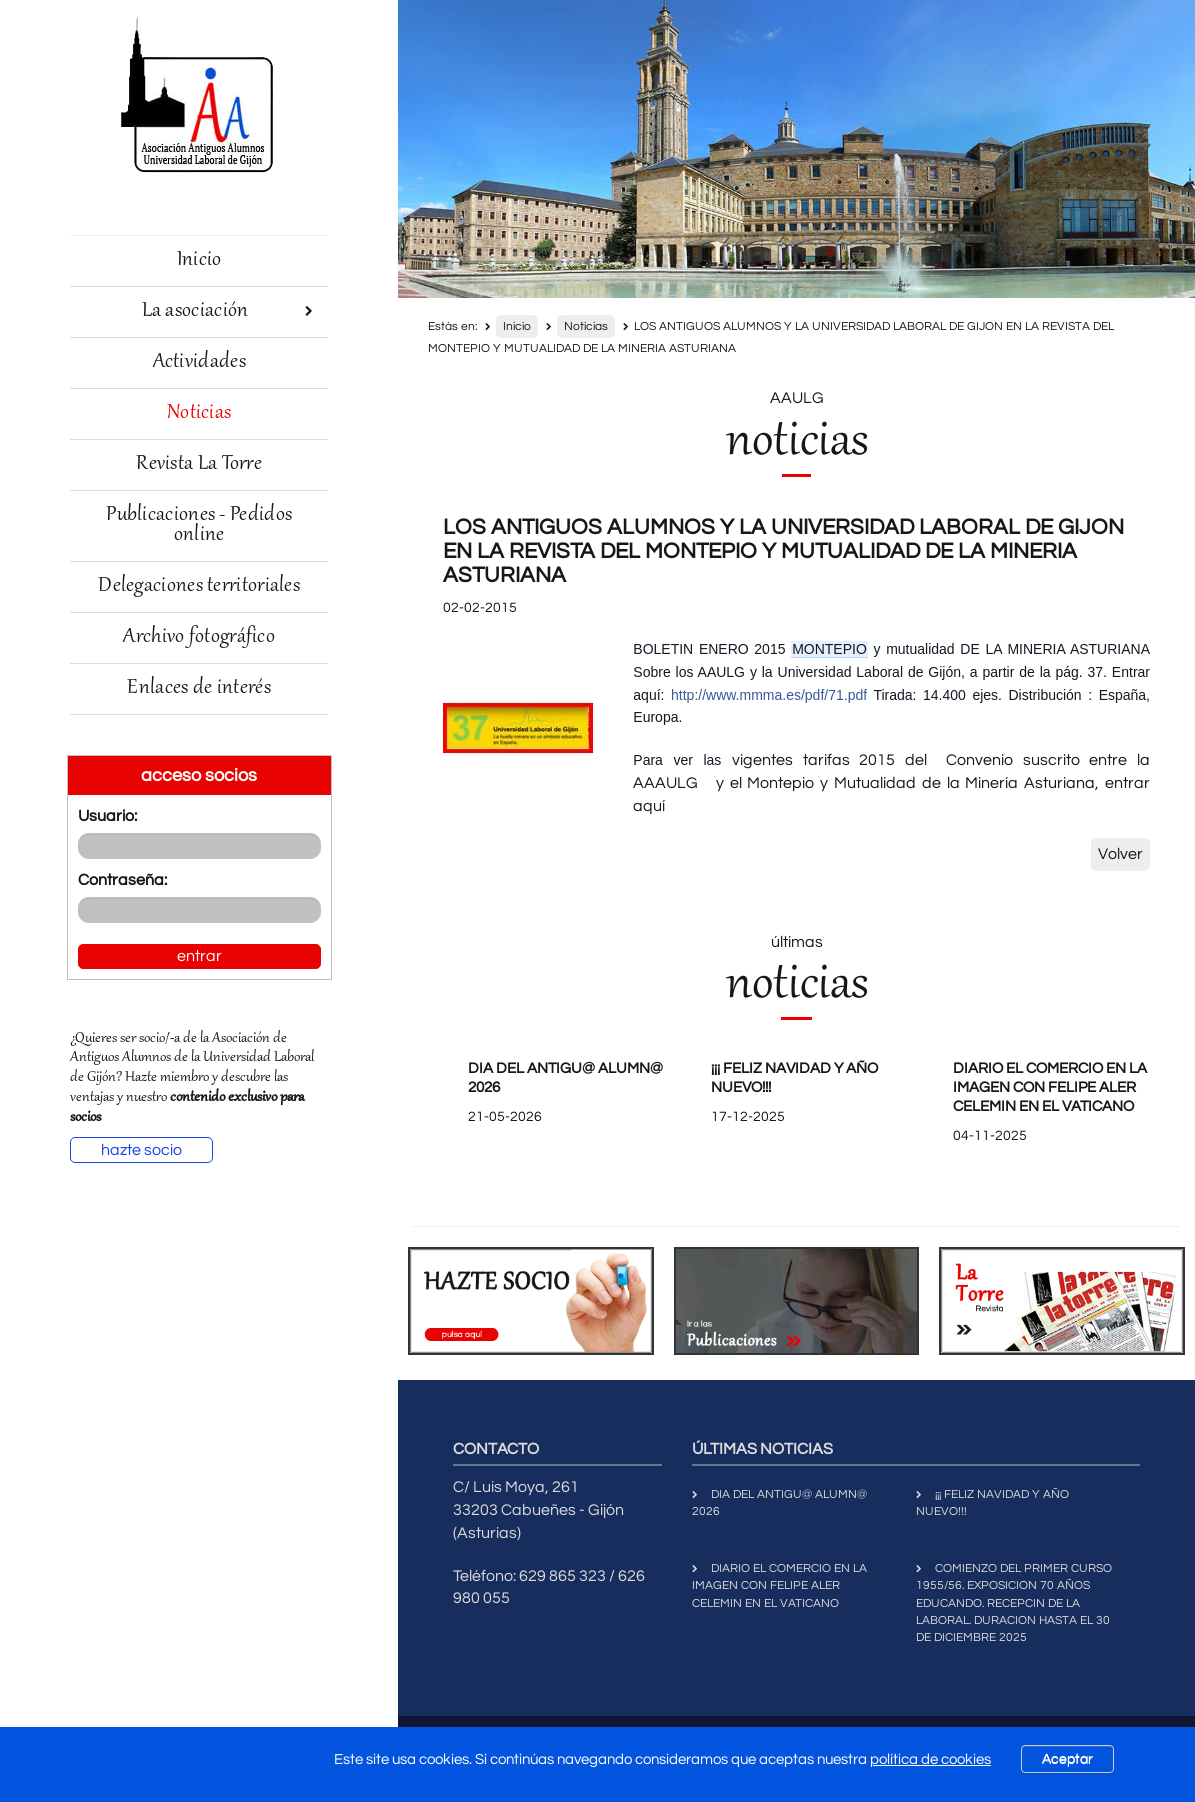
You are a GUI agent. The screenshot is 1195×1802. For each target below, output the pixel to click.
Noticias (199, 413)
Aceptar (1067, 1759)
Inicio (199, 260)
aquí (649, 806)
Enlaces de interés (198, 688)
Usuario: (107, 816)
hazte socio (141, 1150)
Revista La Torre (199, 464)
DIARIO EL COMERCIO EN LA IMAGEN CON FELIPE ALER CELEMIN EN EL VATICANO (1050, 1087)
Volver (1120, 854)
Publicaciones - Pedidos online (199, 525)
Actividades (199, 362)
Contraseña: (122, 880)
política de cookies (930, 1759)
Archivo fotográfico (199, 637)
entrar (199, 956)
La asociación (228, 311)
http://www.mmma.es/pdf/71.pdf (769, 695)
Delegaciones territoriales (199, 586)
